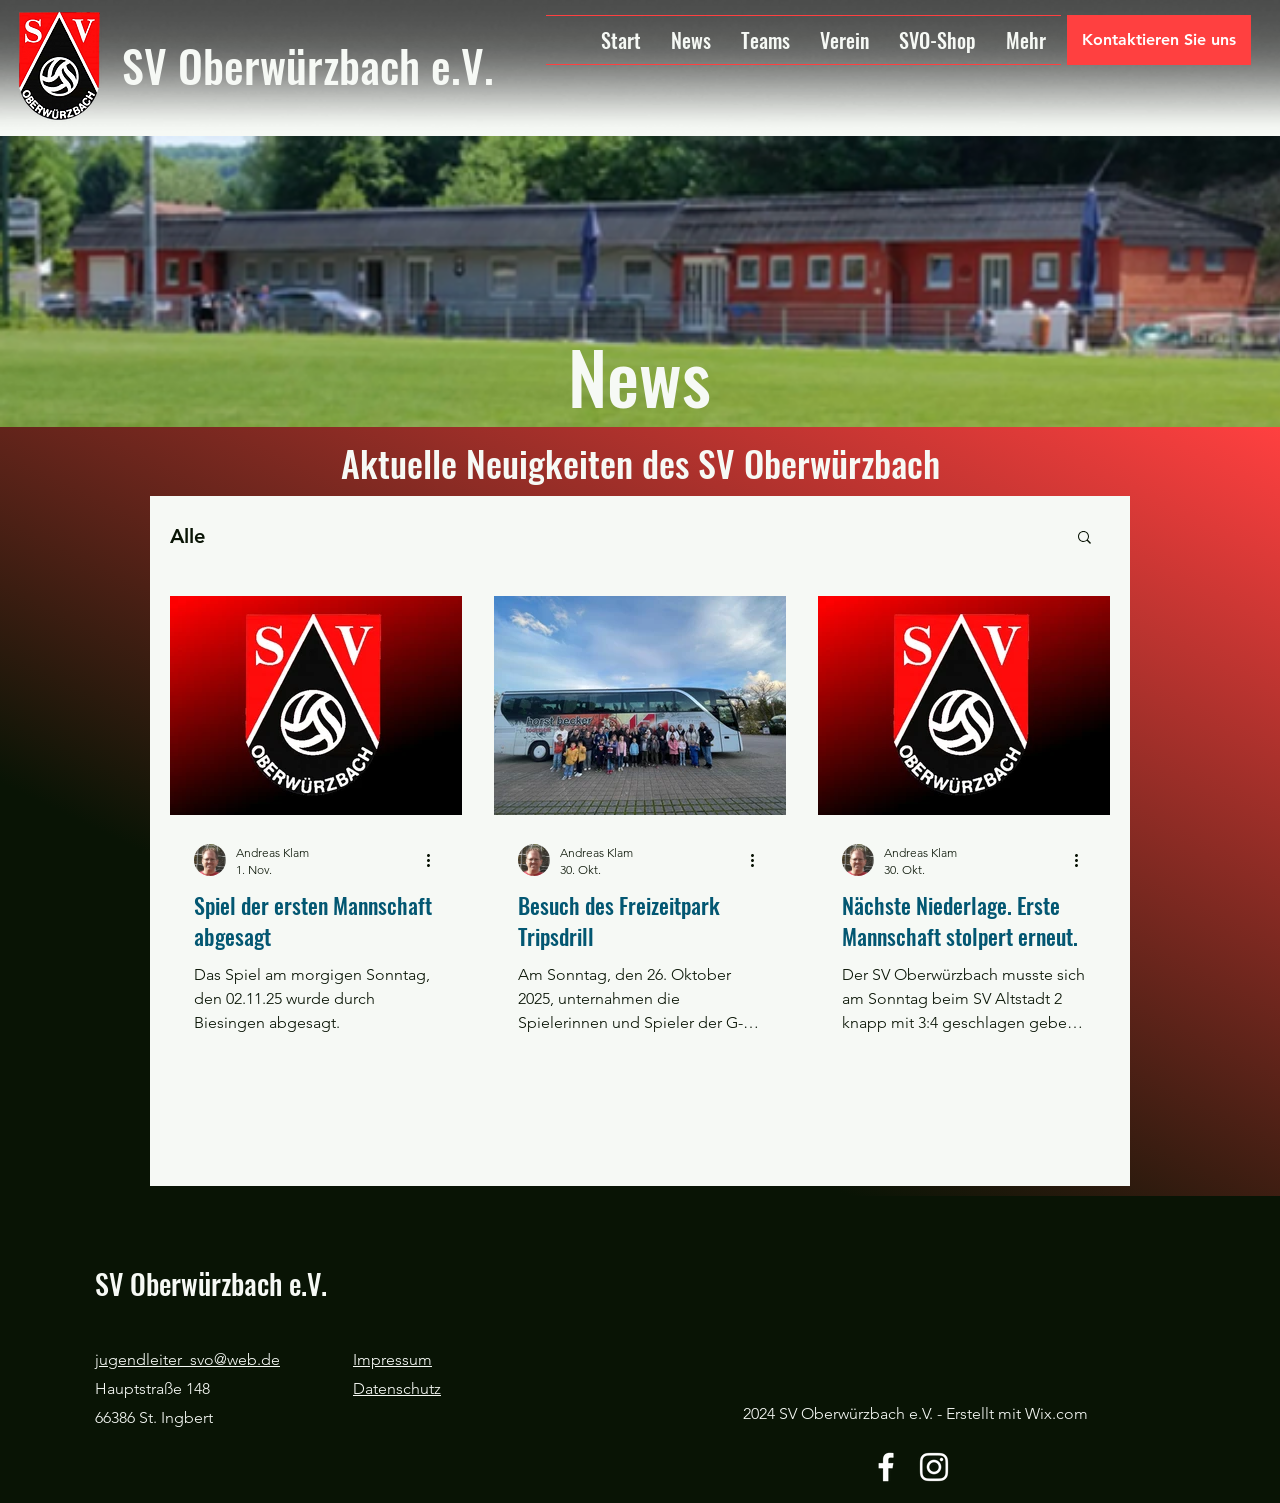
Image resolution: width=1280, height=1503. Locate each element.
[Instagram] (934, 1467)
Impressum (392, 1359)
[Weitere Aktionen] (435, 860)
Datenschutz (397, 1388)
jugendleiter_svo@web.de (187, 1359)
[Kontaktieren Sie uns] (1159, 40)
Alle (187, 536)
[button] (1084, 538)
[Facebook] (886, 1467)
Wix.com (1056, 1413)
